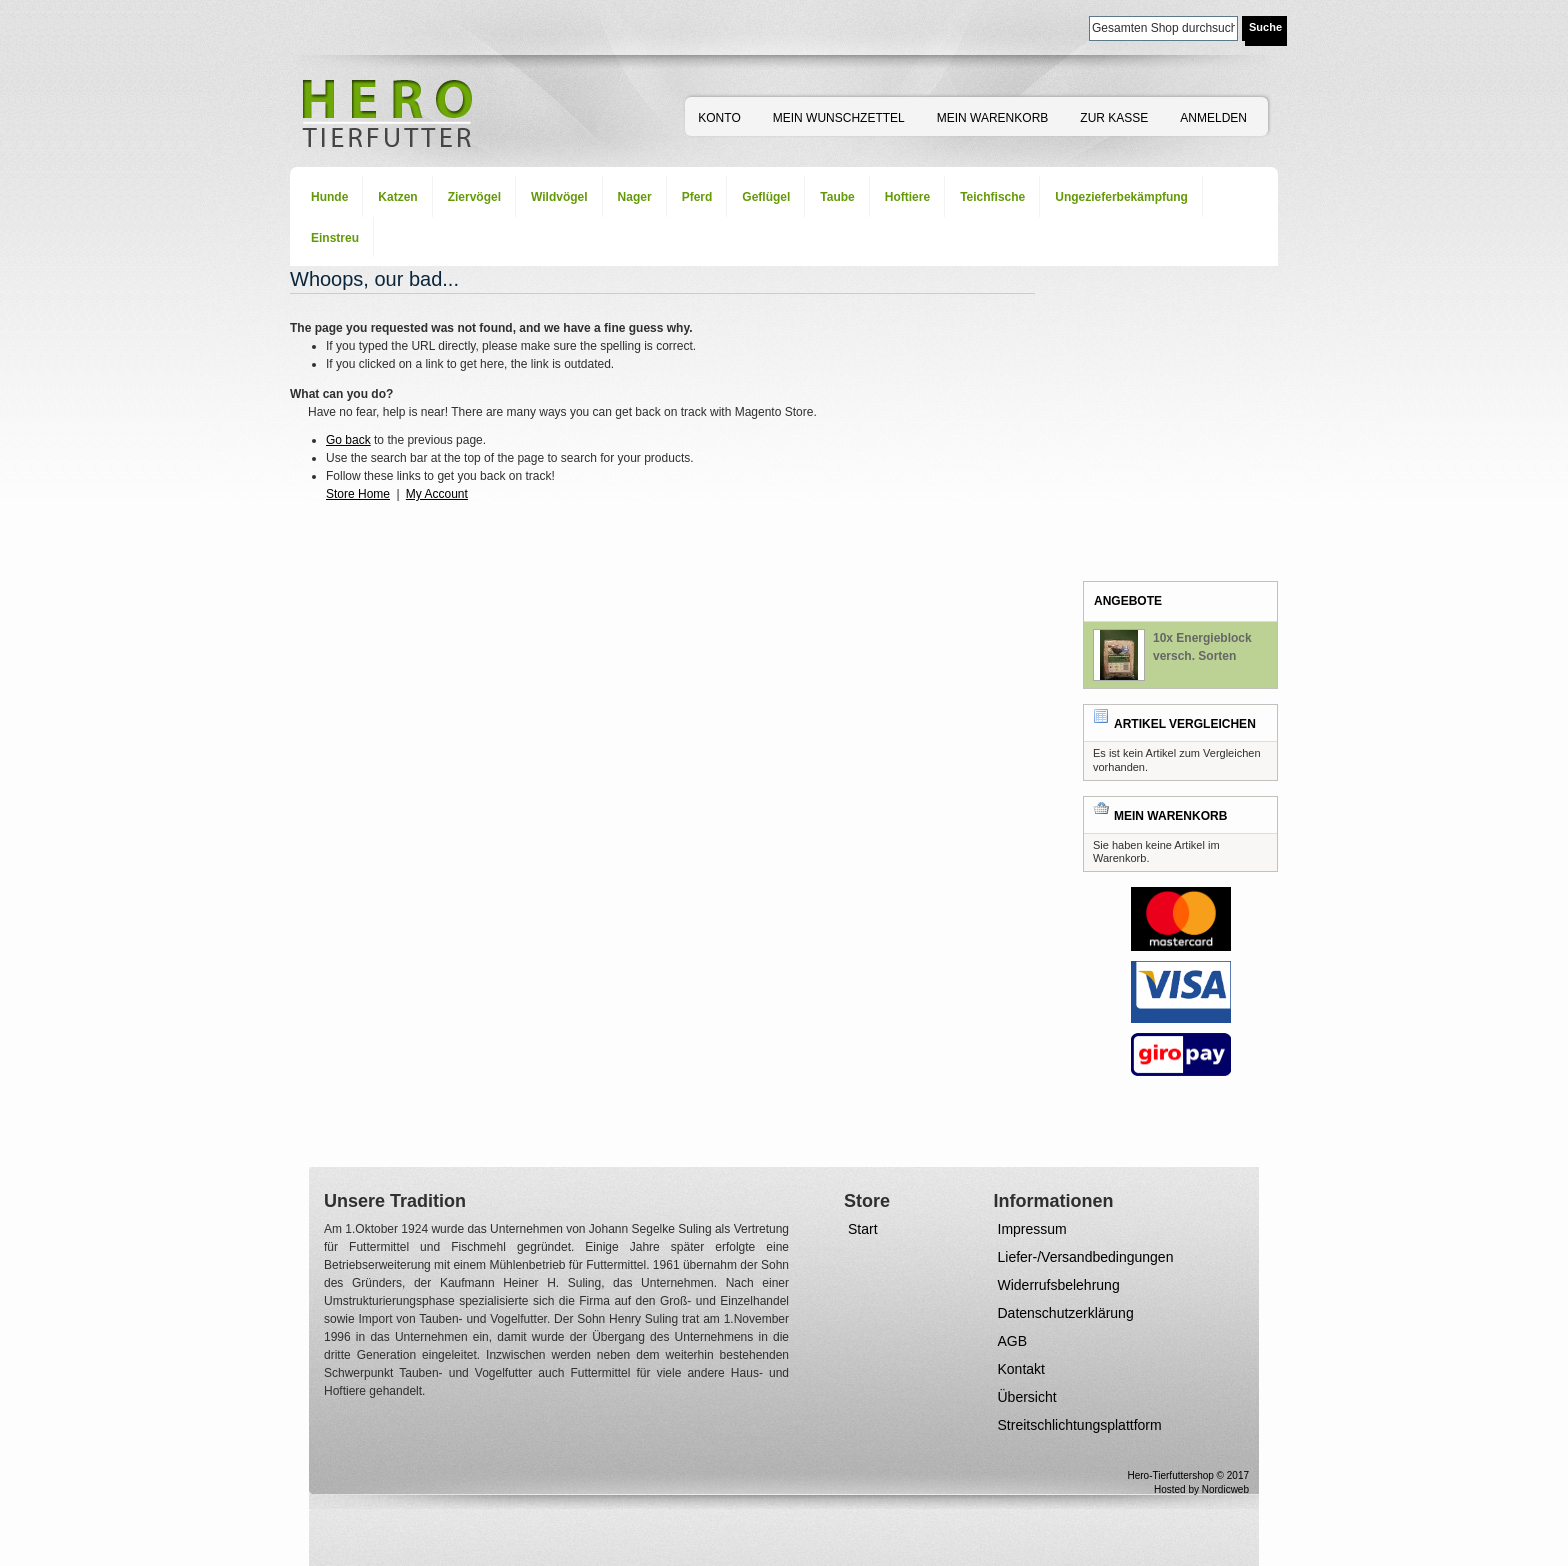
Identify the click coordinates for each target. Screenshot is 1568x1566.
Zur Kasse (1114, 118)
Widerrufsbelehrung (1059, 1285)
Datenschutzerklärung (1066, 1313)
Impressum (1032, 1229)
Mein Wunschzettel (839, 118)
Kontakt (1021, 1369)
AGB (1013, 1341)
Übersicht (1027, 1397)
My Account (437, 494)
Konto (719, 118)
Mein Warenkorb (993, 118)
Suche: (1077, 26)
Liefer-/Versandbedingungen (1086, 1257)
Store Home (358, 494)
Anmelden (1213, 118)
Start (863, 1229)
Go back (348, 440)
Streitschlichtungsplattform (1080, 1425)
